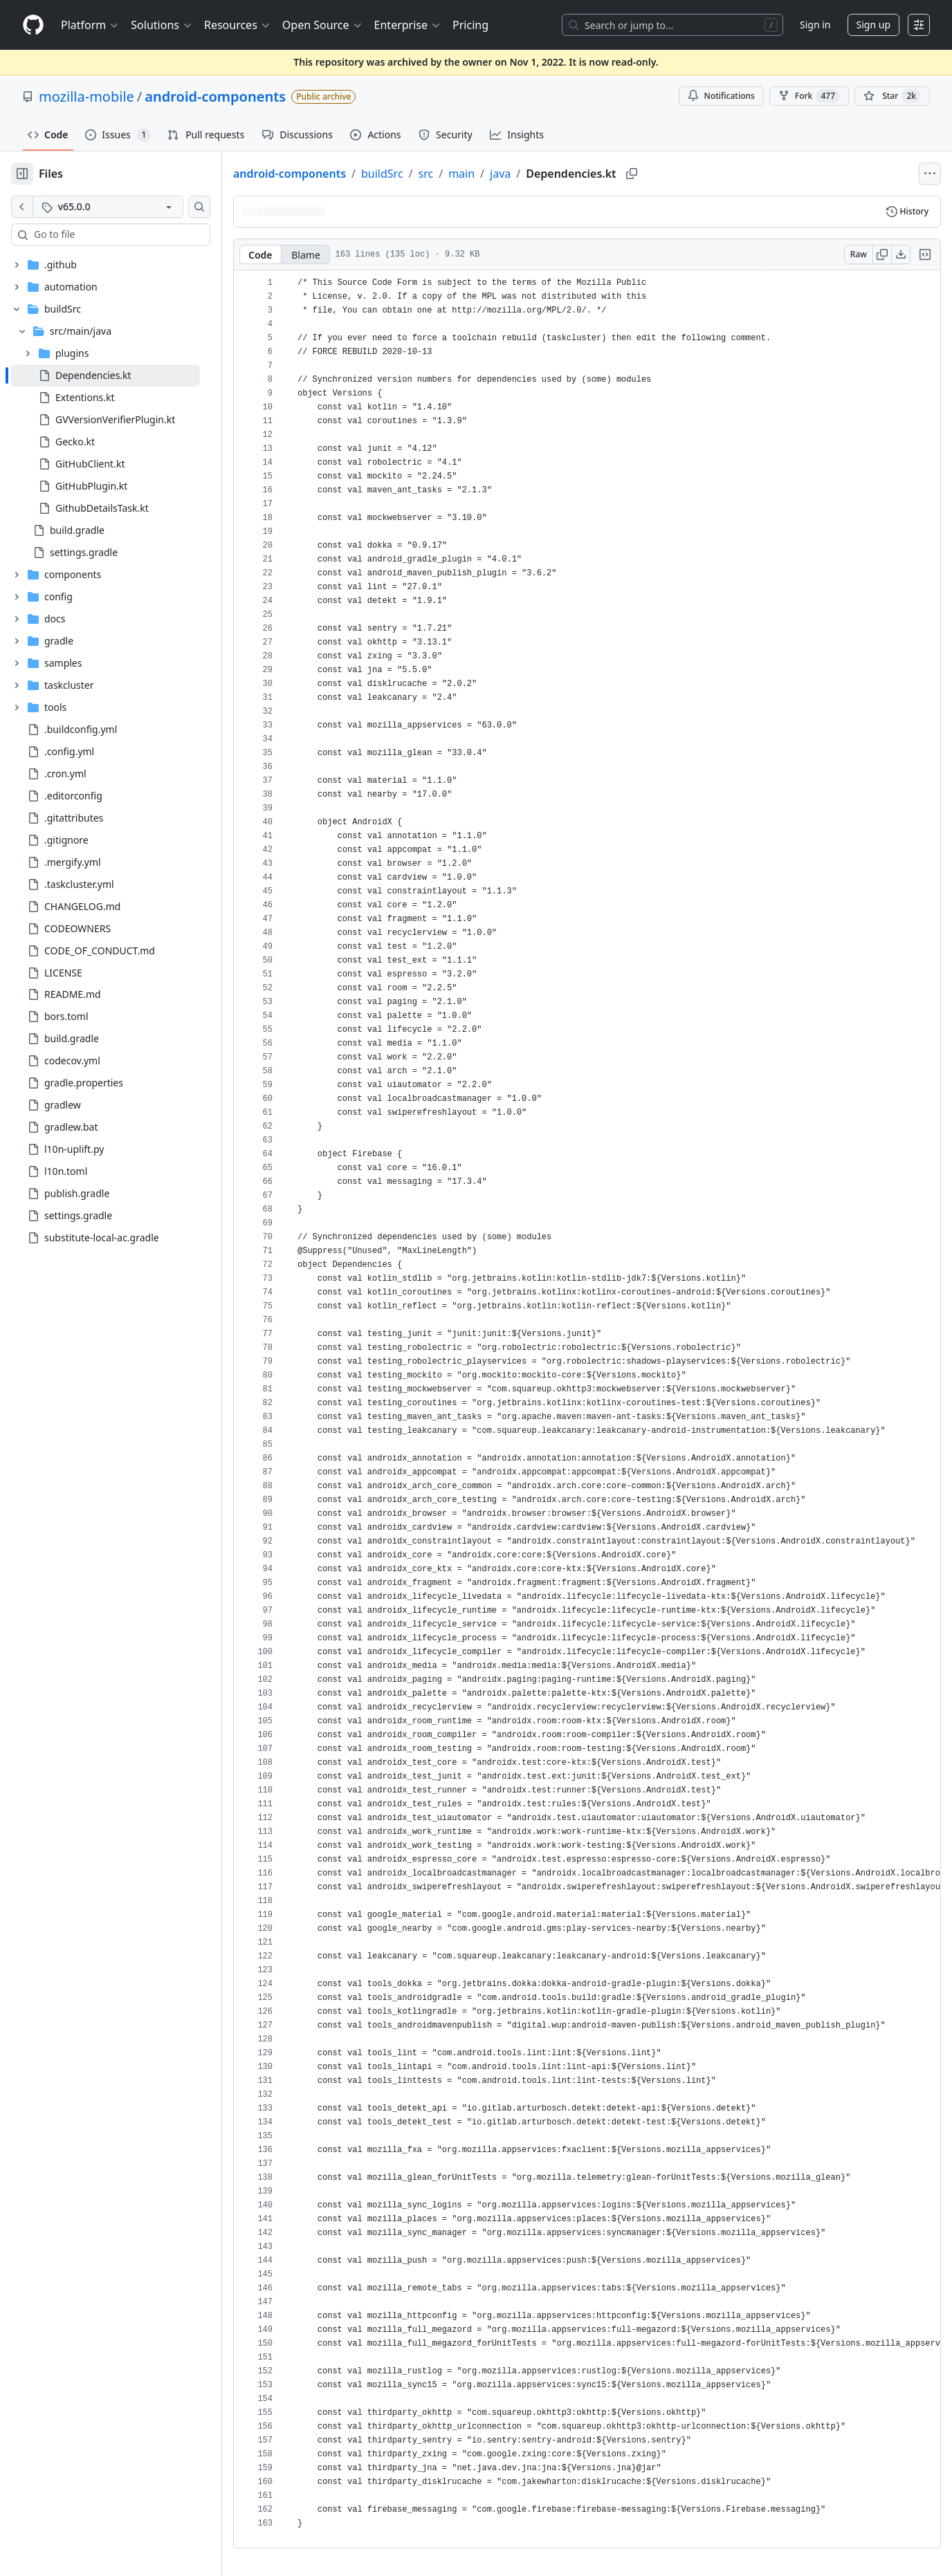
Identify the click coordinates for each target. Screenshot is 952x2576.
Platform (90, 25)
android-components (215, 96)
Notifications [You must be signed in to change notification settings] (721, 96)
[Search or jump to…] (672, 25)
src (426, 173)
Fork (809, 96)
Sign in (815, 24)
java (500, 173)
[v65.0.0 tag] (108, 207)
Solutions (162, 25)
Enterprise (407, 25)
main (461, 173)
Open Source (322, 25)
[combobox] (116, 234)
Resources (237, 25)
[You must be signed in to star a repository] (892, 96)
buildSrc (382, 173)
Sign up (873, 24)
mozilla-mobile (86, 96)
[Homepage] (33, 25)
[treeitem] (105, 375)
